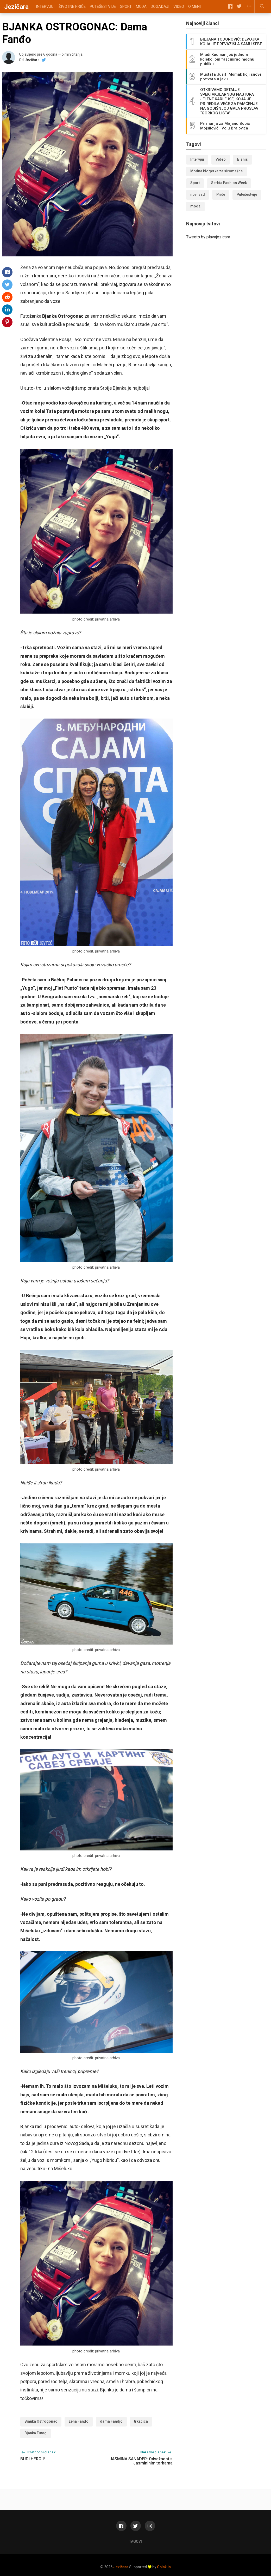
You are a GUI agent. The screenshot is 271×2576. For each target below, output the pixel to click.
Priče (220, 194)
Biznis (242, 159)
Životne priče (72, 6)
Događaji (160, 6)
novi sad (197, 194)
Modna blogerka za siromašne (216, 171)
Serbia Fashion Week (229, 183)
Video (178, 6)
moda (195, 206)
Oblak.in (164, 2567)
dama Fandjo (111, 2421)
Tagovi (135, 2541)
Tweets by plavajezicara (208, 236)
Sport (126, 6)
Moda (141, 6)
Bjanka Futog (35, 2433)
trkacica (141, 2421)
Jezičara (32, 59)
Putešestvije (103, 6)
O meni (194, 6)
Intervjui (45, 6)
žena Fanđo (79, 2421)
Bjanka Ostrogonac (40, 2421)
